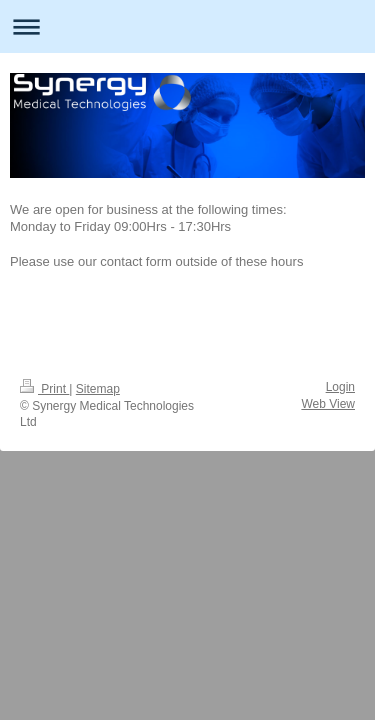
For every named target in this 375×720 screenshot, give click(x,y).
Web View (328, 404)
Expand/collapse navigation (187, 26)
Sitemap (98, 389)
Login (340, 387)
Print (44, 389)
